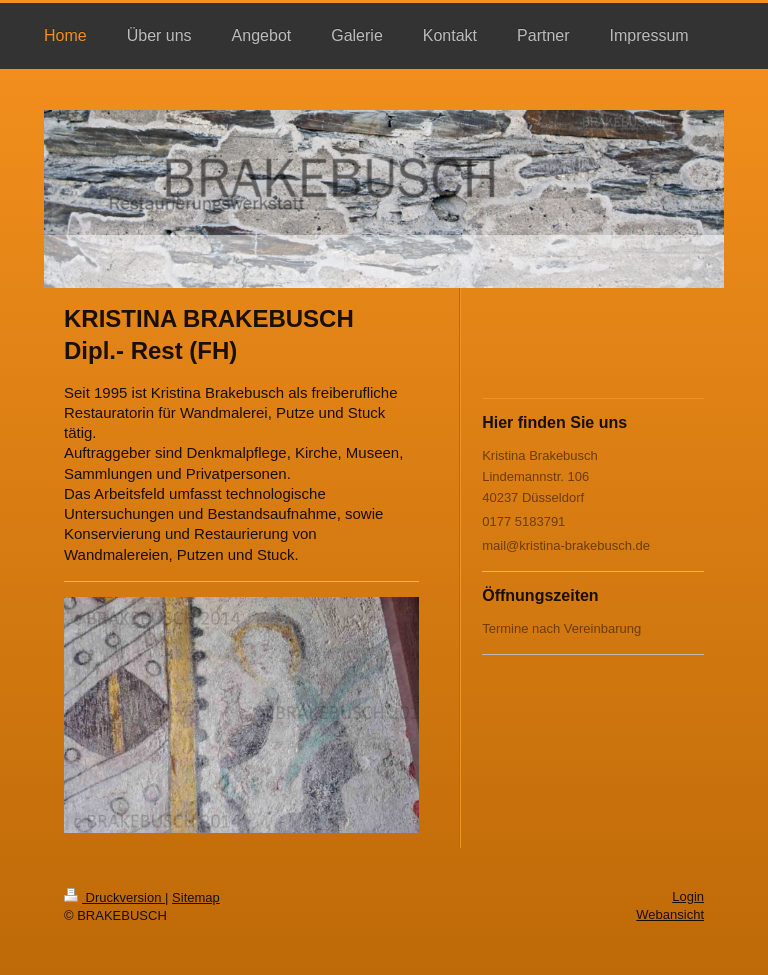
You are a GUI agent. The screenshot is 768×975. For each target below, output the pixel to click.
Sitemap (196, 897)
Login (688, 896)
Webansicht (670, 914)
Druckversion (114, 897)
